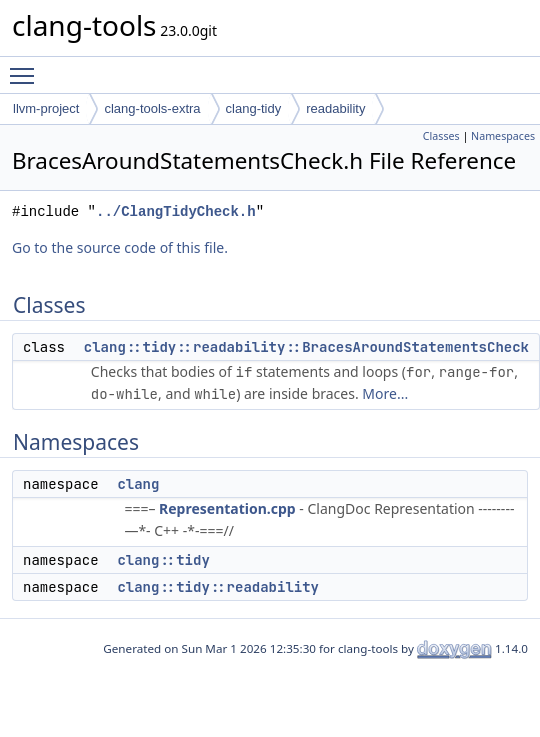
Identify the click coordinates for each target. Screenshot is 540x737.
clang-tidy (254, 108)
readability (335, 108)
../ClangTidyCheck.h (176, 211)
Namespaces (503, 136)
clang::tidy (163, 560)
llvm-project (46, 108)
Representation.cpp (227, 508)
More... (385, 393)
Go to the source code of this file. (120, 247)
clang (138, 484)
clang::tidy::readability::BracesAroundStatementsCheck (306, 347)
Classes (441, 136)
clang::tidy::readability (218, 587)
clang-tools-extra (152, 108)
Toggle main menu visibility (27, 67)
